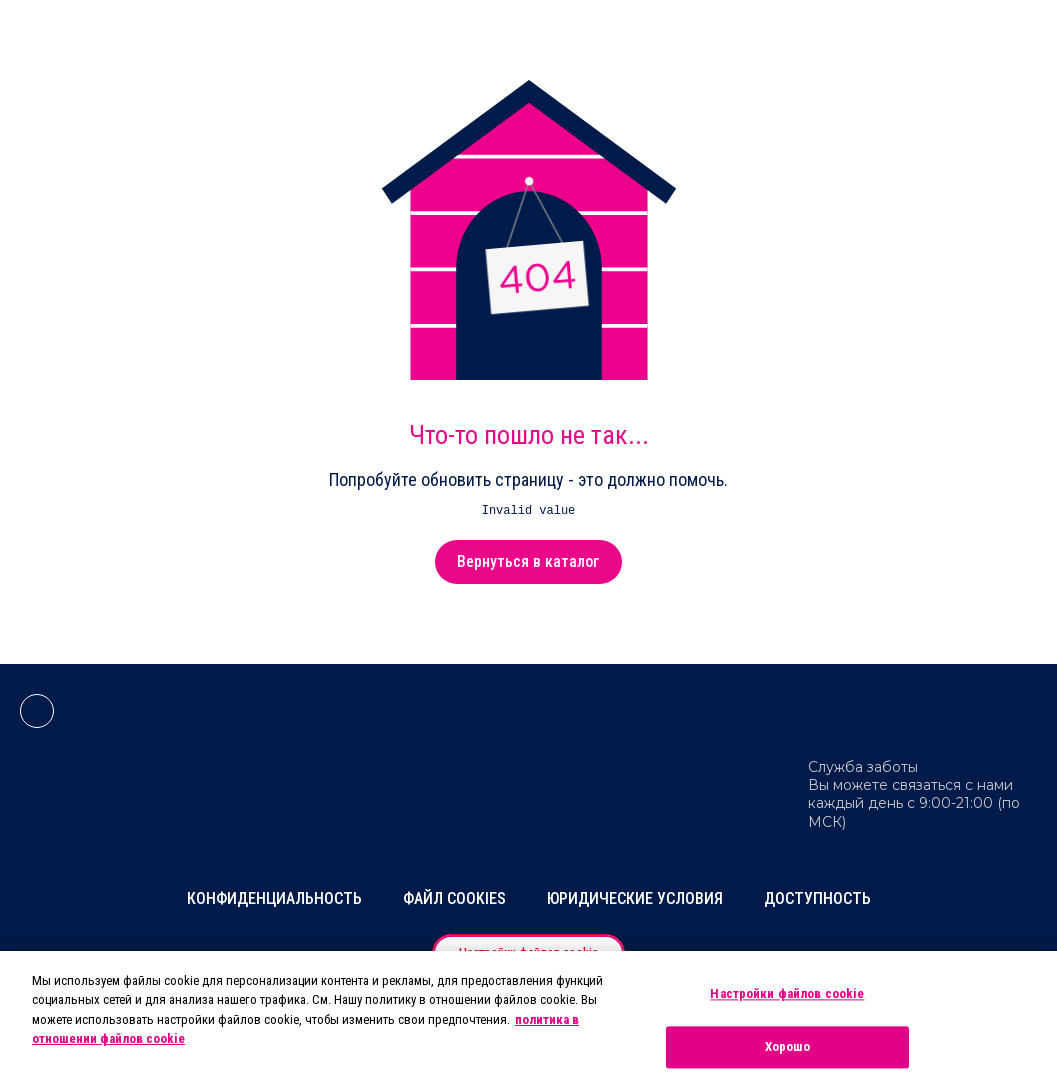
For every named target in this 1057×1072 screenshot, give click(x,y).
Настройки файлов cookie (787, 994)
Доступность (817, 898)
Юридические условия (635, 898)
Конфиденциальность (274, 898)
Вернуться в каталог (528, 561)
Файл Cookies (454, 898)
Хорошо (788, 1046)
